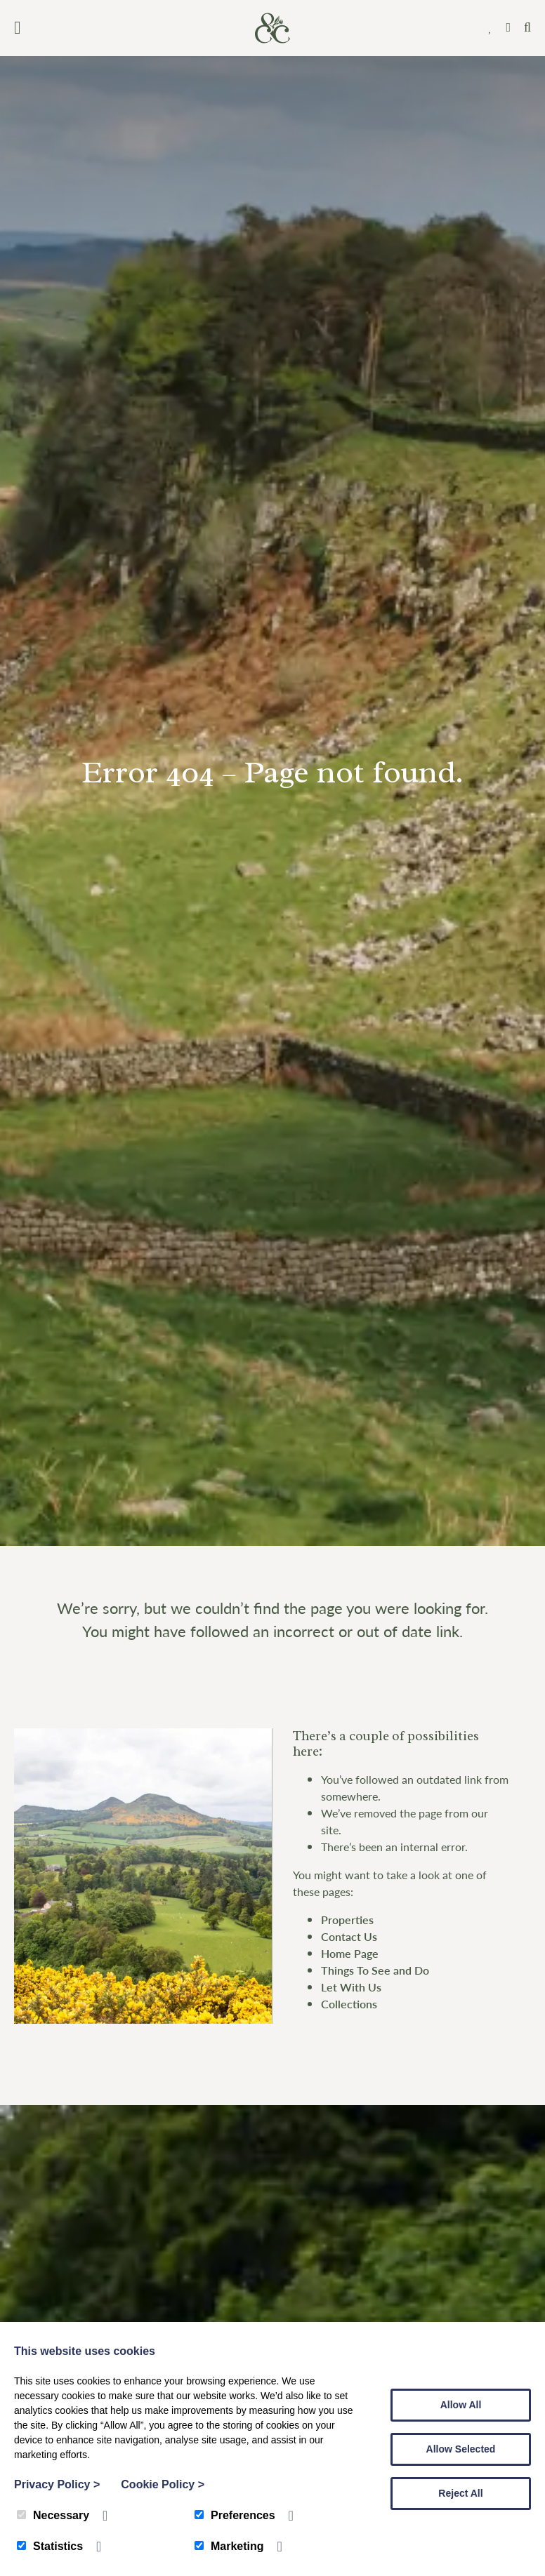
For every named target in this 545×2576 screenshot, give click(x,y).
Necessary (53, 2515)
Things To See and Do (375, 1970)
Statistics (50, 2546)
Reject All (460, 2493)
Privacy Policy (57, 2484)
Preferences (235, 2515)
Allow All (461, 2404)
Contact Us (349, 1936)
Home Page (350, 1953)
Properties (347, 1919)
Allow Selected (461, 2449)
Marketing (229, 2546)
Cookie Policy (162, 2484)
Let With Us (351, 1987)
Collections (349, 2004)
